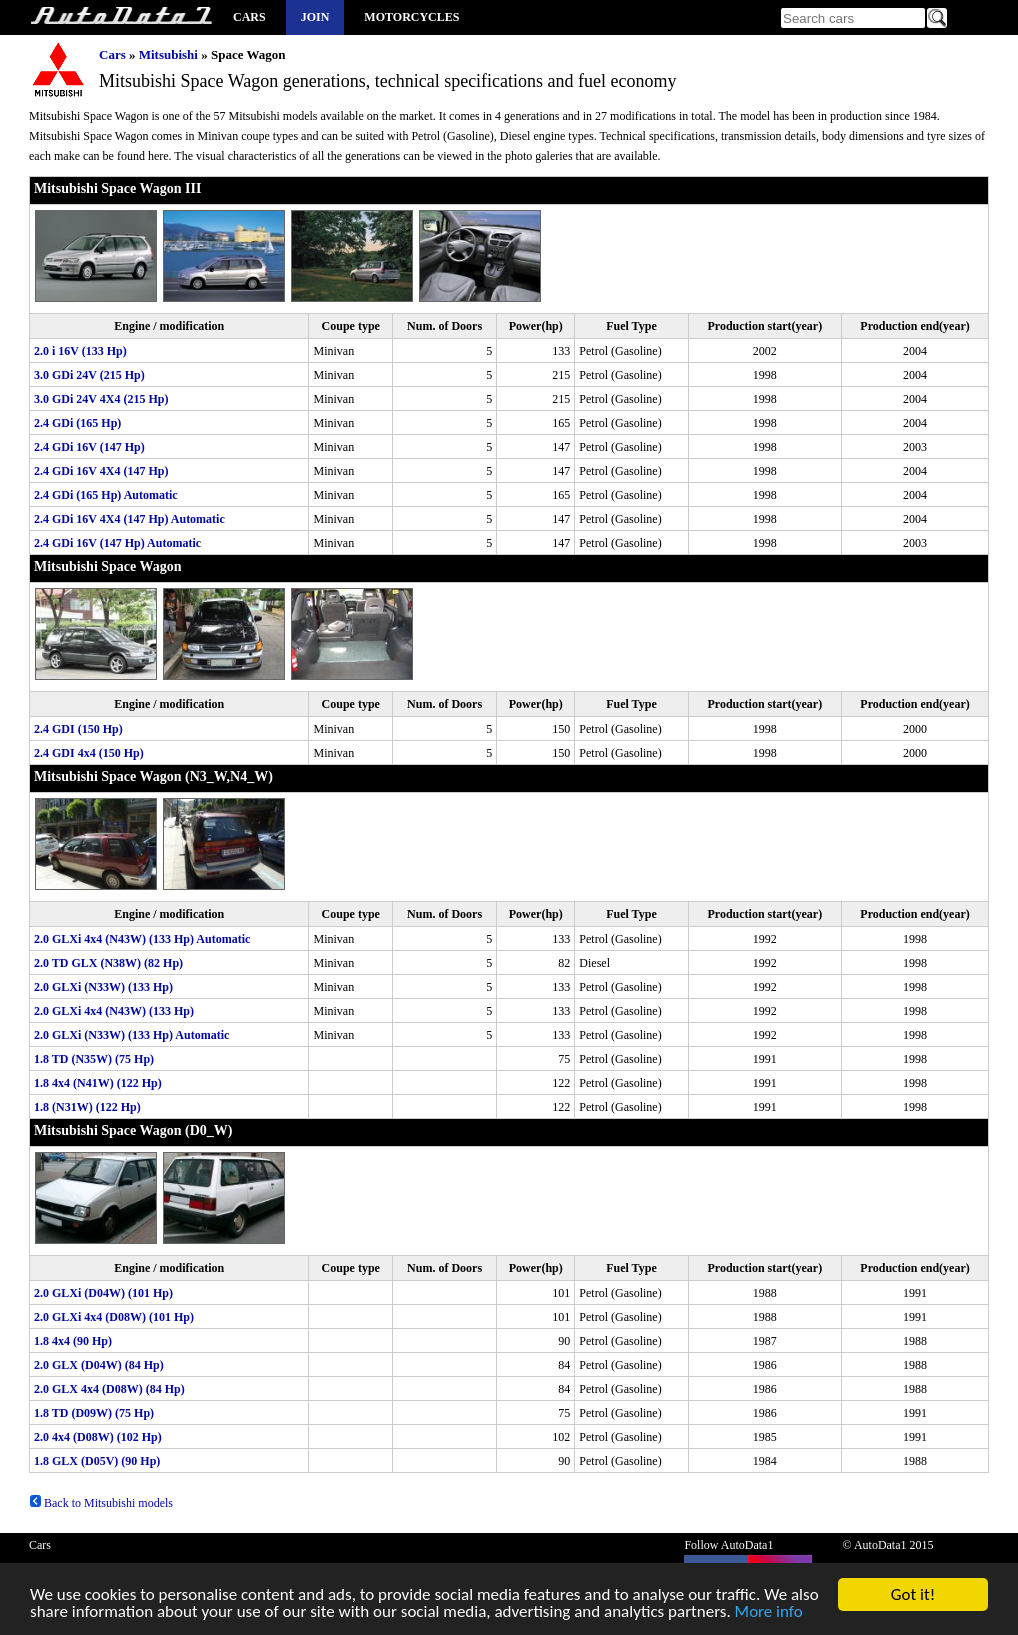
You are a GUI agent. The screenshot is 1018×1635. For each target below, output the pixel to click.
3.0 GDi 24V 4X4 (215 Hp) (101, 399)
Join (315, 17)
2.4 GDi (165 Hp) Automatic (106, 495)
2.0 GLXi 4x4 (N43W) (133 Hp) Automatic (142, 939)
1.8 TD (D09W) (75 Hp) (94, 1413)
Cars (249, 17)
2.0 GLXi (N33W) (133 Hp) (103, 987)
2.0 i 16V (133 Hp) (80, 351)
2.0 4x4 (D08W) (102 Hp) (98, 1437)
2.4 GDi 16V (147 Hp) (89, 447)
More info (769, 1615)
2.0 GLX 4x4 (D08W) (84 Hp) (109, 1389)
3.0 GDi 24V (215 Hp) (89, 375)
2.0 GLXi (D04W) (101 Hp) (103, 1293)
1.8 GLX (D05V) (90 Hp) (97, 1461)
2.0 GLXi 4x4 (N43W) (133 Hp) (114, 1011)
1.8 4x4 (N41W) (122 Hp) (98, 1083)
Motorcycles (411, 17)
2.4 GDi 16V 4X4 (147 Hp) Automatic (129, 519)
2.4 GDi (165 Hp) (77, 423)
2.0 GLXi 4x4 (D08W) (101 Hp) (114, 1317)
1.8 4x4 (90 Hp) (73, 1341)
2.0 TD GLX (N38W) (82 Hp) (108, 963)
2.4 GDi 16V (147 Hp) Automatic (117, 543)
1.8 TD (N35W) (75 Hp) (94, 1059)
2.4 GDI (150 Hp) (78, 729)
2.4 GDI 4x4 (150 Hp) (89, 753)
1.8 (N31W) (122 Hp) (87, 1107)
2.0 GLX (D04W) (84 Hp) (99, 1365)
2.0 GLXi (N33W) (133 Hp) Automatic (131, 1035)
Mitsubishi (168, 54)
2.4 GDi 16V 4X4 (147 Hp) (101, 471)
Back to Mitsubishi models (101, 1503)
